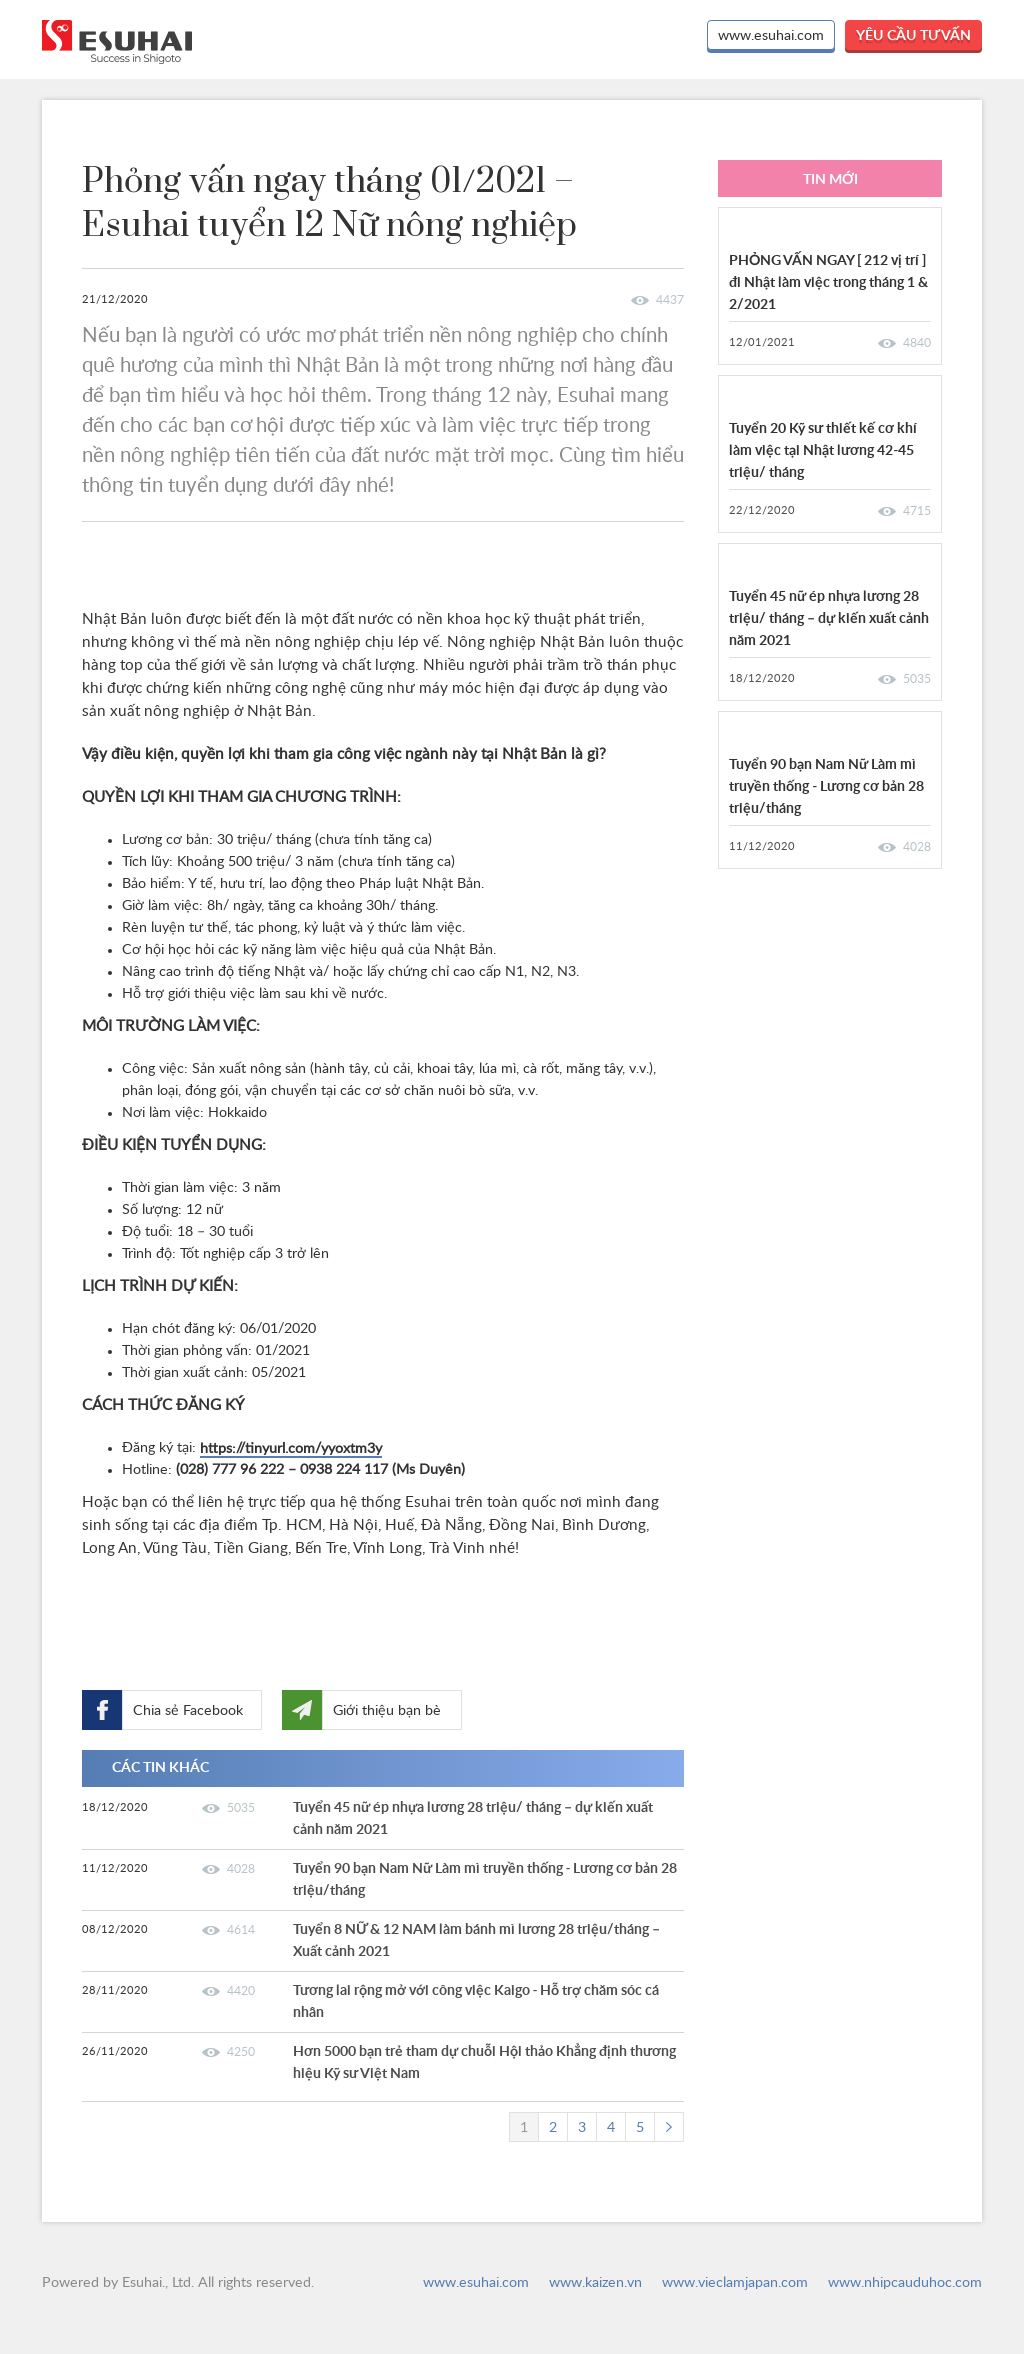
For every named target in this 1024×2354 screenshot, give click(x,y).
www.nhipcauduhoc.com (905, 2283)
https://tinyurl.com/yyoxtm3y (291, 1449)
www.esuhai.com (771, 36)
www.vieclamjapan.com (735, 2283)
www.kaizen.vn (595, 2283)
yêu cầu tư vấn (913, 36)
